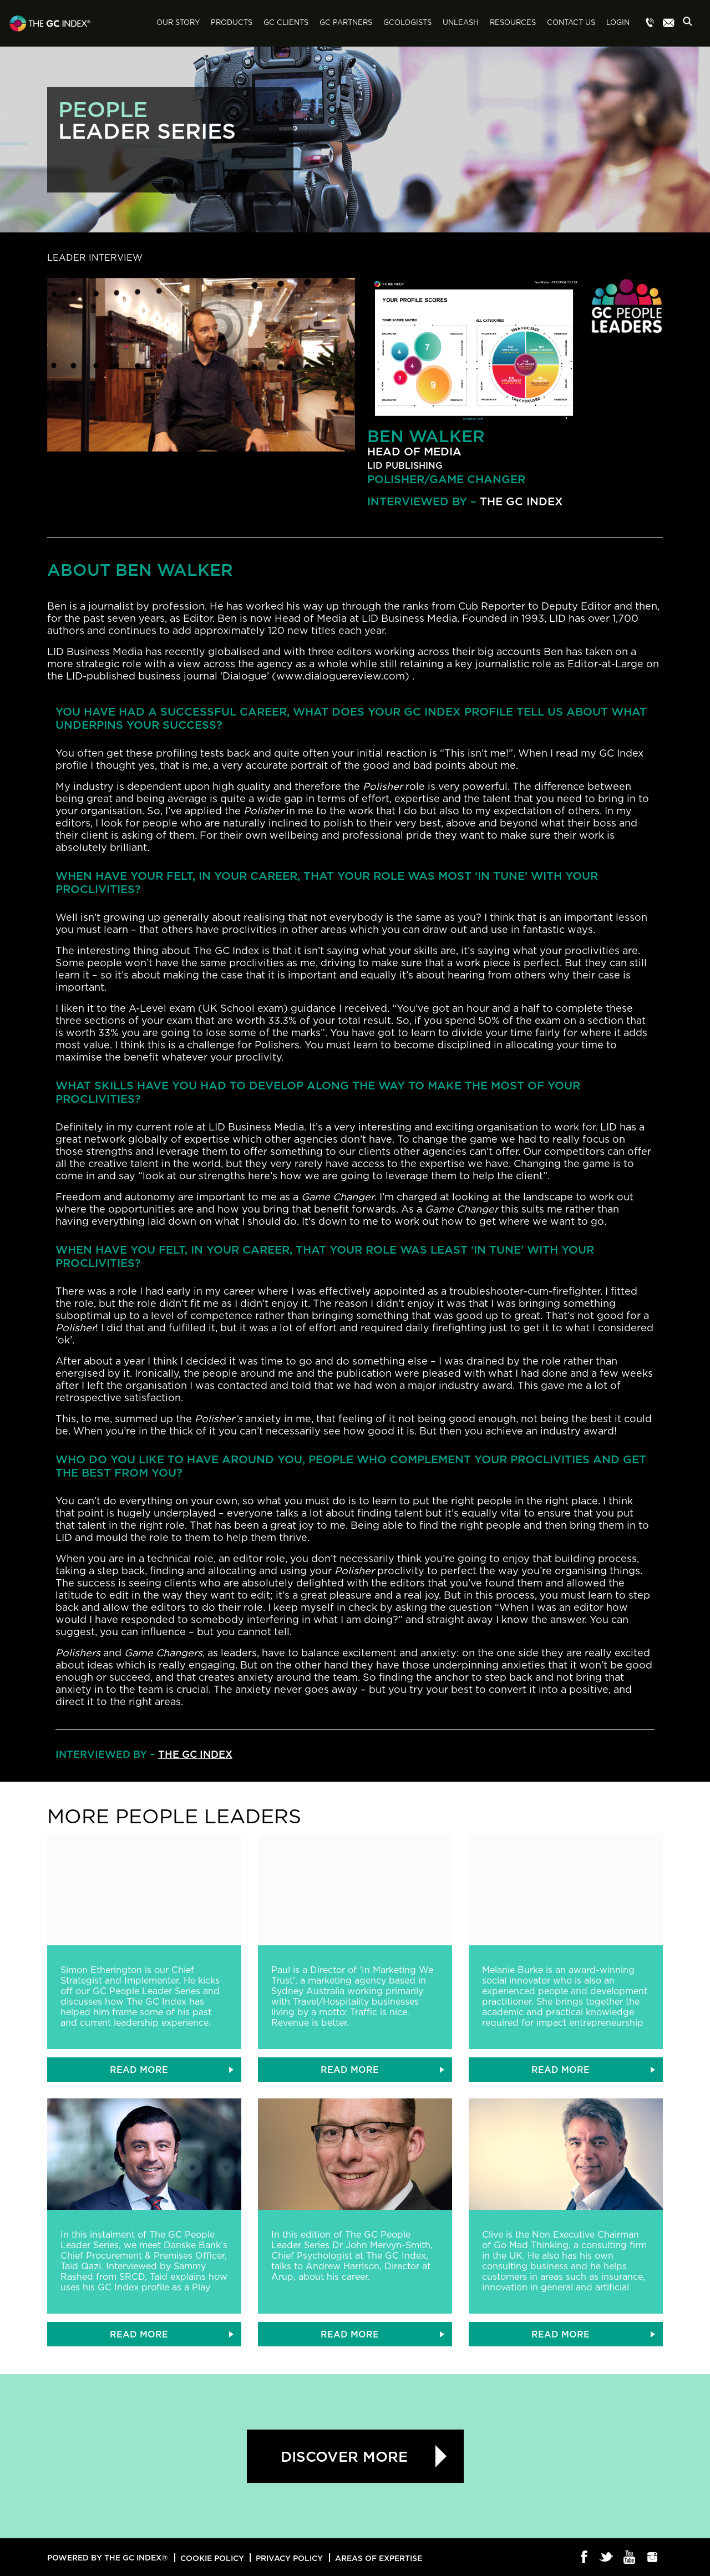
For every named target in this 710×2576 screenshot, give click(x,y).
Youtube (630, 2558)
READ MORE (139, 2070)
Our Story (178, 23)
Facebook (584, 2558)
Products (231, 23)
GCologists (407, 23)
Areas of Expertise (378, 2558)
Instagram (652, 2558)
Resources (513, 23)
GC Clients (285, 23)
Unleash (461, 23)
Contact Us (571, 23)
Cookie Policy (212, 2558)
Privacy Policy (289, 2558)
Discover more (344, 2456)
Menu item (650, 23)
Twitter (607, 2558)
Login (618, 23)
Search (690, 24)
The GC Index (521, 501)
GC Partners (346, 23)
